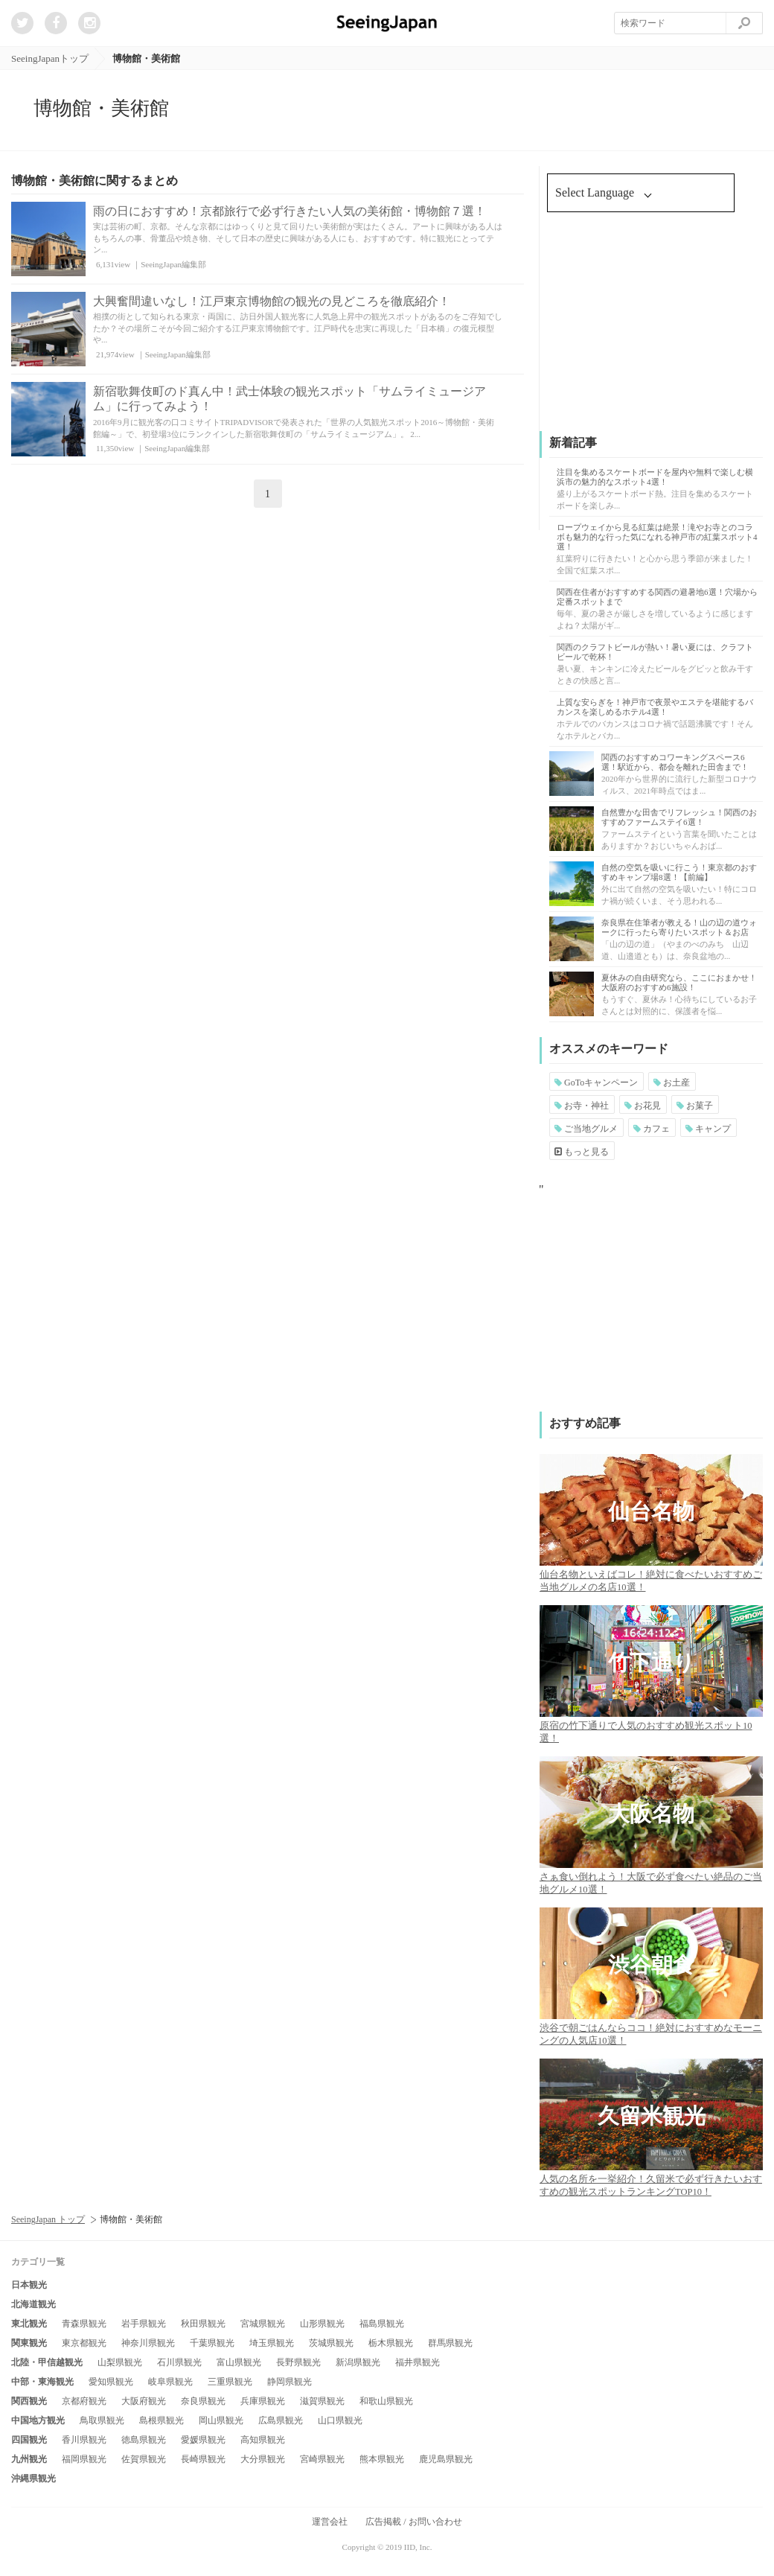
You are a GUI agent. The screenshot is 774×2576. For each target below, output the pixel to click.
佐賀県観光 (143, 2459)
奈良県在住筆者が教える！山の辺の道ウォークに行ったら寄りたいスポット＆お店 (679, 927)
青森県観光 (84, 2323)
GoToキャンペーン (596, 1082)
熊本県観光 (381, 2459)
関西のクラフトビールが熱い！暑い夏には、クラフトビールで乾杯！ (655, 652)
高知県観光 (262, 2440)
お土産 (671, 1082)
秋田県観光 (203, 2323)
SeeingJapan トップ (48, 2219)
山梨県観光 (119, 2362)
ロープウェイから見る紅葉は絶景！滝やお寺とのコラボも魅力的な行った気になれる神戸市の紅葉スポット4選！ (657, 537)
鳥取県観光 (102, 2420)
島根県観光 (161, 2420)
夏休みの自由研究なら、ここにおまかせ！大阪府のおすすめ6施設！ (679, 982)
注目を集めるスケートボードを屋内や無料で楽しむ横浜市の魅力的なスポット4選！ (655, 477)
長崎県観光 (203, 2459)
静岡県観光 (289, 2381)
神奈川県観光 (148, 2343)
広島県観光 (280, 2420)
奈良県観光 (203, 2401)
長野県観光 (298, 2362)
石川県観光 (179, 2362)
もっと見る (581, 1152)
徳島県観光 (143, 2440)
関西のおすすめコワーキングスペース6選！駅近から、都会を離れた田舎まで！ (675, 762)
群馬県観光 (450, 2343)
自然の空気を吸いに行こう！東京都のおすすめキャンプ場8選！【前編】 (679, 872)
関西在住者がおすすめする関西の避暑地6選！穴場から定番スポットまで (657, 596)
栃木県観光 (390, 2343)
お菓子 (695, 1105)
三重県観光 (230, 2381)
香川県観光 (84, 2440)
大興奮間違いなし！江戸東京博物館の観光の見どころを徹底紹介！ (271, 301)
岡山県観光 (221, 2420)
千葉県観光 (212, 2343)
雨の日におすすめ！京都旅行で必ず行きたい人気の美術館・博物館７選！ (289, 211)
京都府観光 (84, 2401)
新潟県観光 (358, 2362)
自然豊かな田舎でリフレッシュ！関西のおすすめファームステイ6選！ (679, 817)
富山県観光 (239, 2362)
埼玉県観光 (271, 2343)
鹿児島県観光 (446, 2459)
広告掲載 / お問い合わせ (413, 2521)
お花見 (642, 1105)
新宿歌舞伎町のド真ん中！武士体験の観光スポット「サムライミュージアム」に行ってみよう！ (289, 399)
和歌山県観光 (386, 2401)
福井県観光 (417, 2362)
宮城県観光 (262, 2323)
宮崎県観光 (322, 2459)
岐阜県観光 (170, 2381)
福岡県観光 (84, 2459)
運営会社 (330, 2521)
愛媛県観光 (203, 2440)
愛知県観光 (111, 2381)
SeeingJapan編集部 (173, 264)
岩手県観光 (143, 2323)
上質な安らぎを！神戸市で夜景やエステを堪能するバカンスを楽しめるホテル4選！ (655, 707)
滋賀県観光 (322, 2401)
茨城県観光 (331, 2343)
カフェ (651, 1128)
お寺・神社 (581, 1105)
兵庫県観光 (262, 2401)
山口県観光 (340, 2420)
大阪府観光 (143, 2401)
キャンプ (708, 1128)
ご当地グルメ (586, 1128)
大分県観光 (262, 2459)
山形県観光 (322, 2323)
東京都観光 (84, 2343)
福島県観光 (381, 2323)
